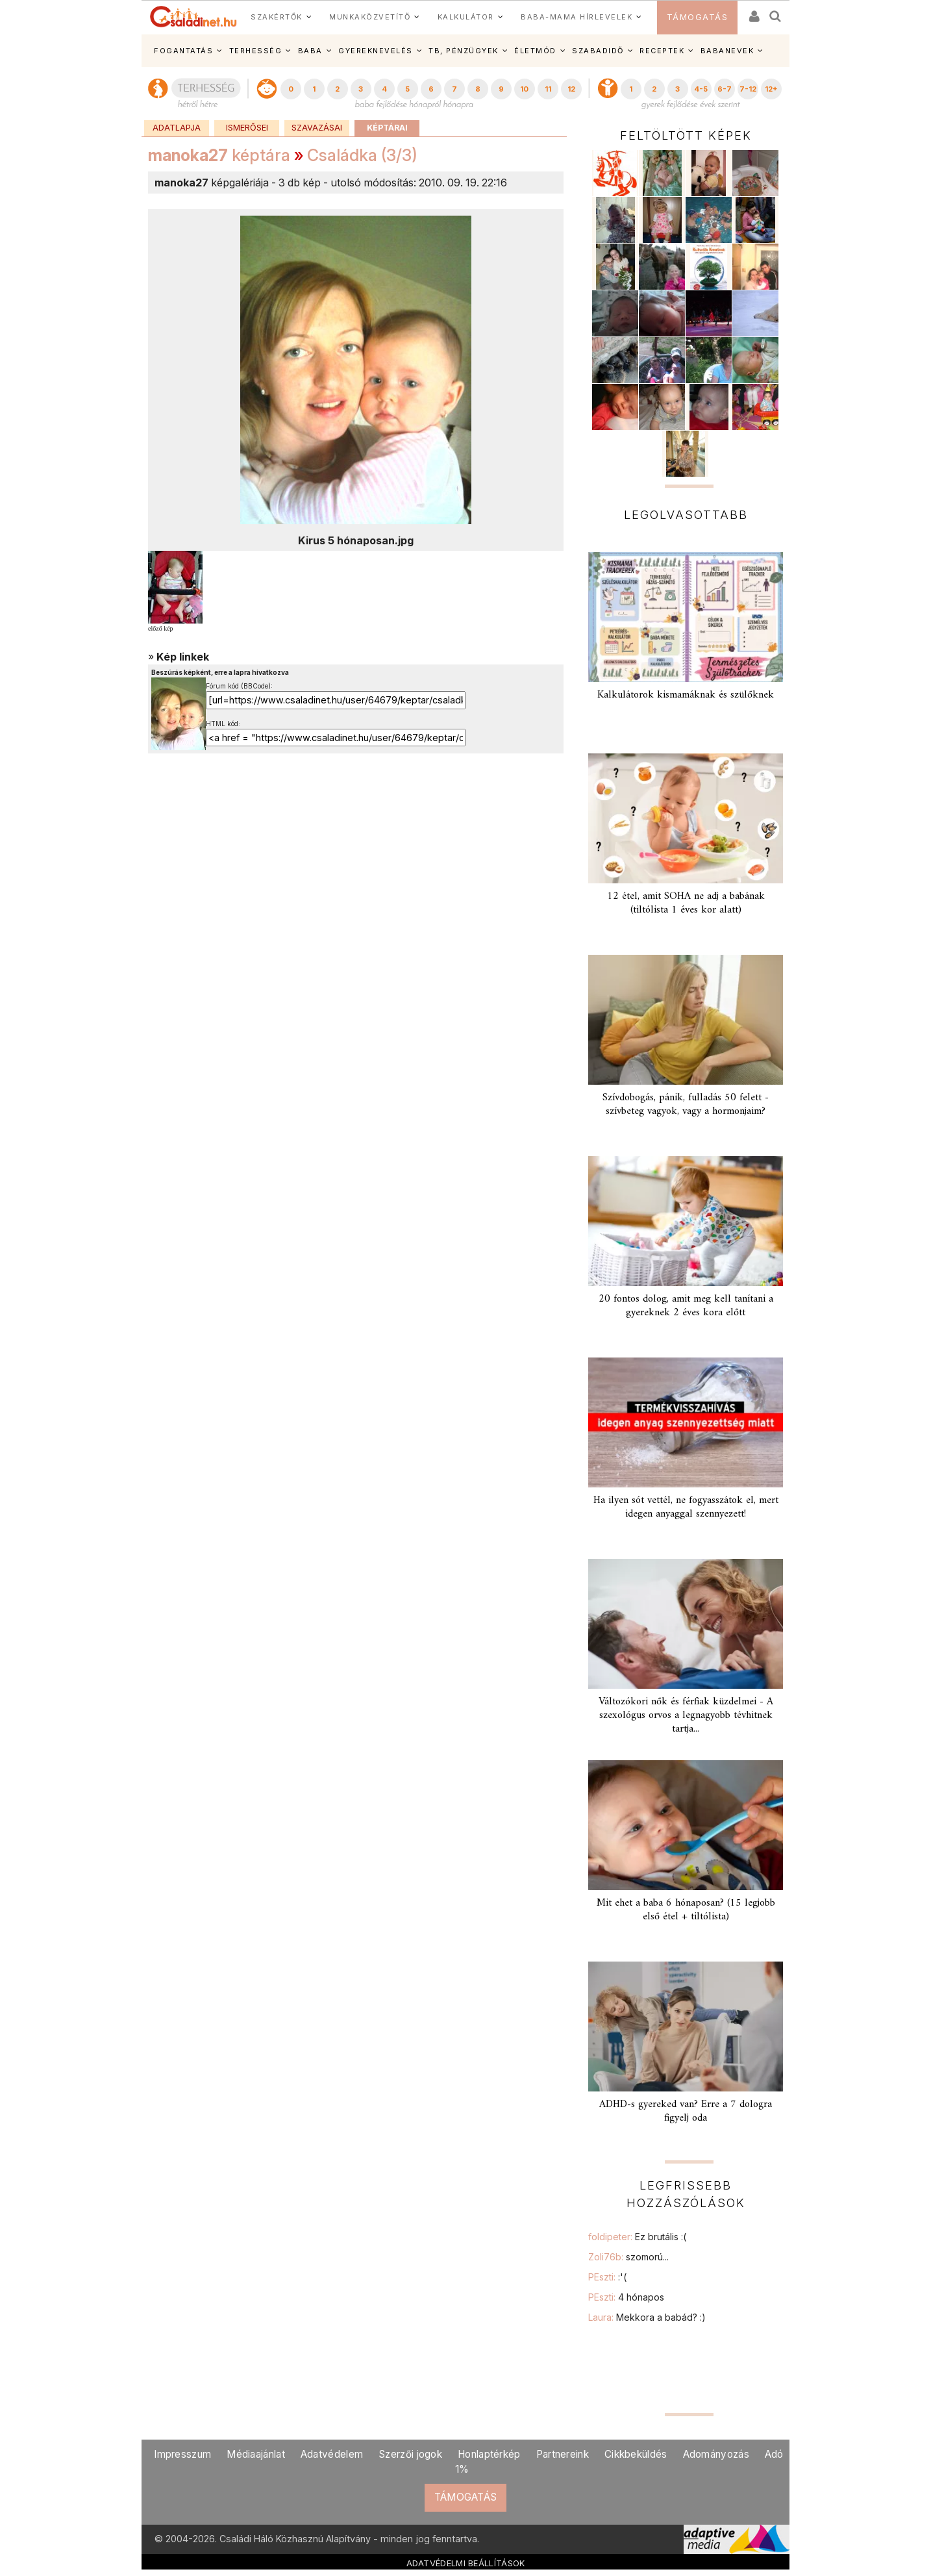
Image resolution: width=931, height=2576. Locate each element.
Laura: (647, 2317)
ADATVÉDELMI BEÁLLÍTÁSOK (465, 2563)
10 (524, 89)
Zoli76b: (628, 2256)
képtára (219, 155)
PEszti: (607, 2276)
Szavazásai (317, 128)
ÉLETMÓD (535, 50)
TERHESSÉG (255, 50)
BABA (310, 50)
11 (548, 89)
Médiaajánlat (256, 2454)
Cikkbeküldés (635, 2454)
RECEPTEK (661, 50)
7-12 (747, 89)
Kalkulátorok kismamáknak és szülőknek (685, 695)
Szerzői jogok (410, 2454)
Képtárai (387, 128)
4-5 (701, 89)
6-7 (724, 89)
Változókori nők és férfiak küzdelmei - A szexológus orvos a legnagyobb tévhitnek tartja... (686, 1715)
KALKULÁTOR (466, 16)
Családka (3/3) (362, 155)
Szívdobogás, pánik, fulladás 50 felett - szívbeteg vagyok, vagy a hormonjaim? (685, 1104)
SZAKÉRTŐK (277, 16)
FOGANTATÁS (183, 50)
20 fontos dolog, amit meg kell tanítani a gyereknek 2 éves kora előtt (686, 1306)
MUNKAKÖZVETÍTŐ (369, 16)
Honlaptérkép (489, 2454)
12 (571, 89)
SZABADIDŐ (598, 50)
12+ (771, 89)
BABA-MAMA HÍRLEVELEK (576, 16)
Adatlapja (177, 128)
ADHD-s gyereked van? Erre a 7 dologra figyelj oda (685, 2111)
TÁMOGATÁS (697, 17)
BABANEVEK (727, 50)
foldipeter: (637, 2236)
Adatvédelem (332, 2454)
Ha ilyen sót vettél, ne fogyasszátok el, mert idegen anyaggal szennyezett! (685, 1507)
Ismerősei (247, 128)
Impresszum (182, 2454)
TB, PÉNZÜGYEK (463, 50)
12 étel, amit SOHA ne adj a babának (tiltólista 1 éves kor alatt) (686, 903)
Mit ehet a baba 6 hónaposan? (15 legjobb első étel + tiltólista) (686, 1910)
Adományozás (716, 2454)
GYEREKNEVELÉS (375, 50)
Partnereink (562, 2454)
